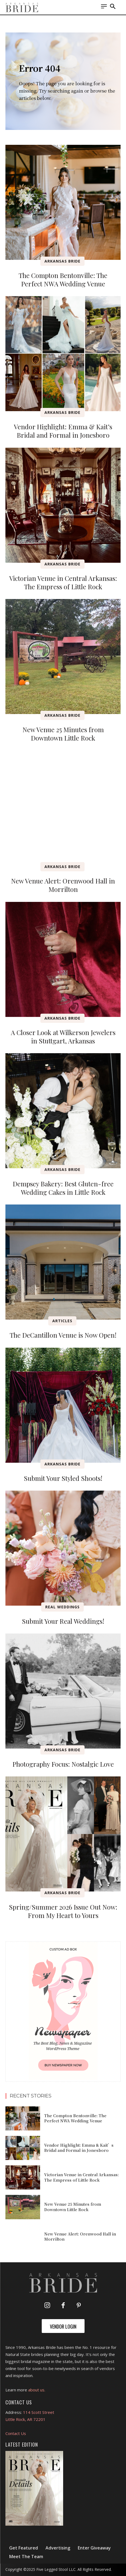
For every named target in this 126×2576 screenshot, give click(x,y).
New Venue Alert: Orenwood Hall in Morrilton (63, 884)
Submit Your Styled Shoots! (63, 1478)
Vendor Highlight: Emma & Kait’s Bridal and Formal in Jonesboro (63, 430)
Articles (62, 1320)
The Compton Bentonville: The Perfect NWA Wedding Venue (63, 279)
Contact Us (15, 2433)
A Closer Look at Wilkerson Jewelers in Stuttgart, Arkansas (63, 1036)
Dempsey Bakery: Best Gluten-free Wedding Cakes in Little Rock (63, 1187)
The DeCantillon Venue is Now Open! (63, 1335)
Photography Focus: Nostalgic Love (63, 1764)
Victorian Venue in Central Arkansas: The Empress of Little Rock (63, 582)
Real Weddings (62, 1606)
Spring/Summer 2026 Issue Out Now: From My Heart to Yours (63, 1911)
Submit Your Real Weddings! (63, 1621)
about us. (36, 2389)
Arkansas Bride (62, 261)
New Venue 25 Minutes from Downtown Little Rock (63, 733)
